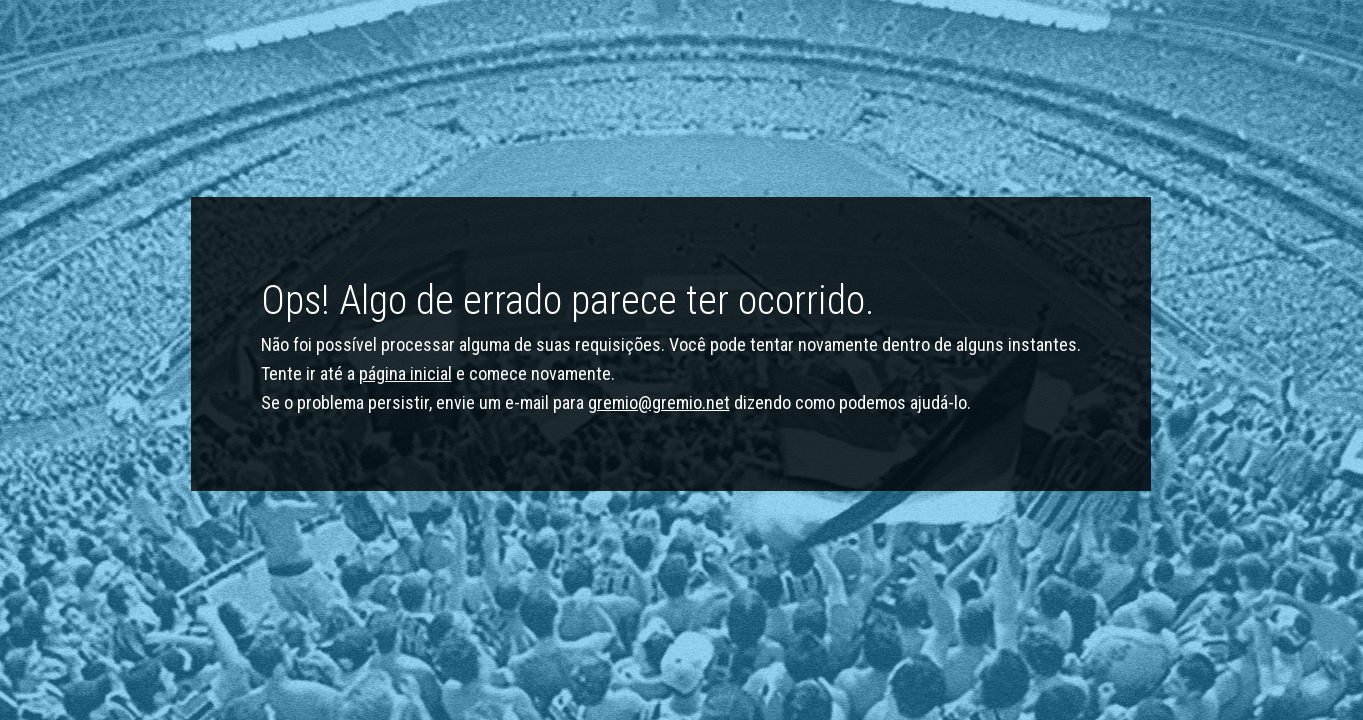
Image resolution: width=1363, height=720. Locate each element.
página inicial (405, 373)
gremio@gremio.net (659, 402)
